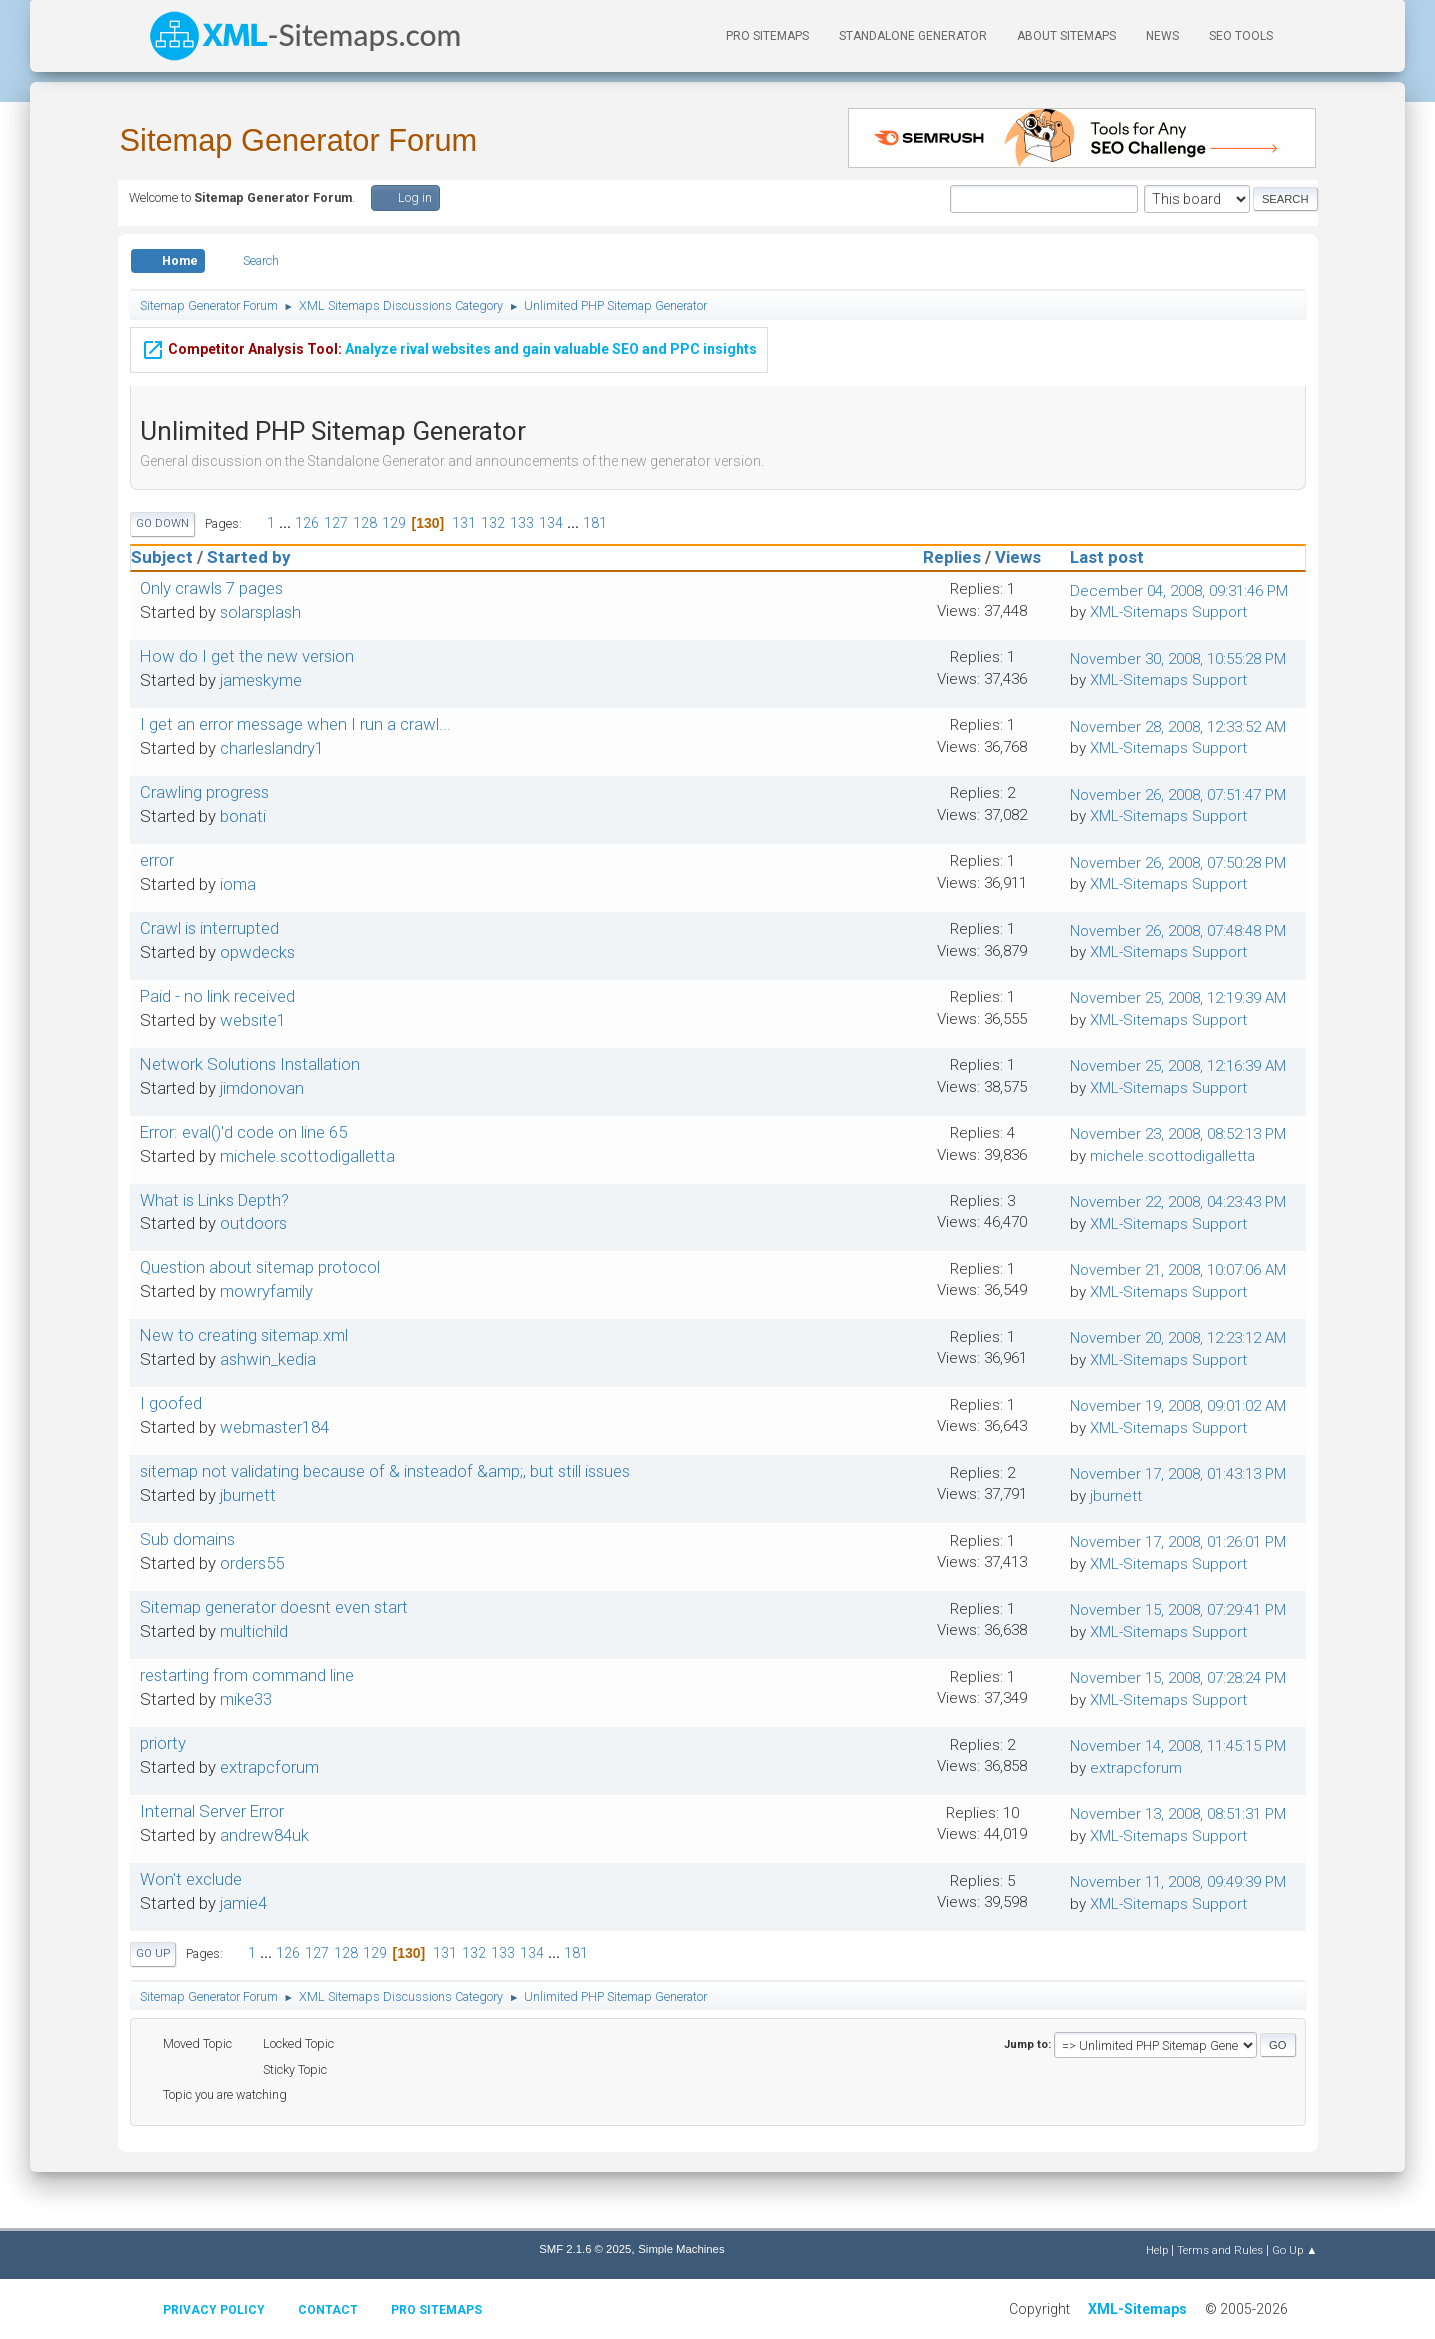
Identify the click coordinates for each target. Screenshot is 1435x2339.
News (1162, 36)
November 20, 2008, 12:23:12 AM (1178, 1338)
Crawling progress (204, 792)
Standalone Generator (913, 36)
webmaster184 (274, 1427)
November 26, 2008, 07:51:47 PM (1178, 795)
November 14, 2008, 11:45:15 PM (1178, 1746)
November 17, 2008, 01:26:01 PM (1178, 1542)
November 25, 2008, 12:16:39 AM (1178, 1066)
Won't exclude (191, 1879)
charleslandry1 (272, 748)
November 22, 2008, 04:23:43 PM (1178, 1202)
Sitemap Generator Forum (299, 140)
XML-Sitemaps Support (1168, 612)
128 (365, 523)
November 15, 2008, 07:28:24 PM (1178, 1678)
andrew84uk (264, 1835)
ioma (238, 884)
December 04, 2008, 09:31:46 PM (1179, 591)
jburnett (248, 1495)
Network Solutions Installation (250, 1064)
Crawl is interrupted (209, 928)
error (157, 860)
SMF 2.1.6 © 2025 (585, 2249)
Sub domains (187, 1539)
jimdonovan (262, 1088)
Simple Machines (681, 2249)
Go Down (162, 523)
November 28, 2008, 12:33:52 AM (1178, 727)
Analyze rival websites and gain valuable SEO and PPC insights (449, 346)
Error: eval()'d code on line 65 (243, 1132)
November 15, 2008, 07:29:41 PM (1178, 1610)
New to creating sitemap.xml (244, 1335)
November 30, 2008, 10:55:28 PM (1178, 659)
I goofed (171, 1403)
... (286, 523)
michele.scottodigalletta (307, 1156)
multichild (254, 1631)
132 (493, 523)
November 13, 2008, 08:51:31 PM (1178, 1814)
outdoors (253, 1223)
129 (394, 523)
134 (551, 523)
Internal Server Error (212, 1811)
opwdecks (257, 952)
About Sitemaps (1066, 36)
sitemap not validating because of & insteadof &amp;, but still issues (385, 1471)
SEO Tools (1241, 36)
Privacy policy (214, 2310)
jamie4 (243, 1903)
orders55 (252, 1563)
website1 (253, 1020)
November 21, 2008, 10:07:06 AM (1178, 1270)
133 (522, 523)
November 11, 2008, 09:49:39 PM (1178, 1882)
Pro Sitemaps (436, 2310)
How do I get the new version (247, 656)
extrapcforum (269, 1767)
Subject (162, 557)
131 (464, 523)
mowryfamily (266, 1291)
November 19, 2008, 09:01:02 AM (1178, 1406)
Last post (1116, 557)
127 (336, 523)
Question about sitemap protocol (260, 1267)
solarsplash (260, 612)
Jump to (1026, 2044)
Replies (952, 557)
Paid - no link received (217, 996)
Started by (248, 557)
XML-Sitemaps (1137, 2309)
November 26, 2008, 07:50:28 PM (1178, 863)
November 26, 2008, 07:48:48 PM (1178, 931)
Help (1157, 2250)
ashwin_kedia (268, 1359)
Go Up (153, 1953)
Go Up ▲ (1294, 2250)
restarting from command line (247, 1675)
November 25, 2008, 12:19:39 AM (1178, 998)
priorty (163, 1743)
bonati (243, 816)
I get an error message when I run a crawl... (295, 724)
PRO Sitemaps (767, 36)
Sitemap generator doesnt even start (274, 1607)
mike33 (246, 1699)
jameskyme (261, 680)
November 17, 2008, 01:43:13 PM (1178, 1474)
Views (1018, 557)
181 (595, 523)
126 (307, 523)
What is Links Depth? (214, 1200)
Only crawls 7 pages (211, 588)
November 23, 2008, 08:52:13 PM (1178, 1134)
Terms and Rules (1220, 2250)
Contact (328, 2310)
